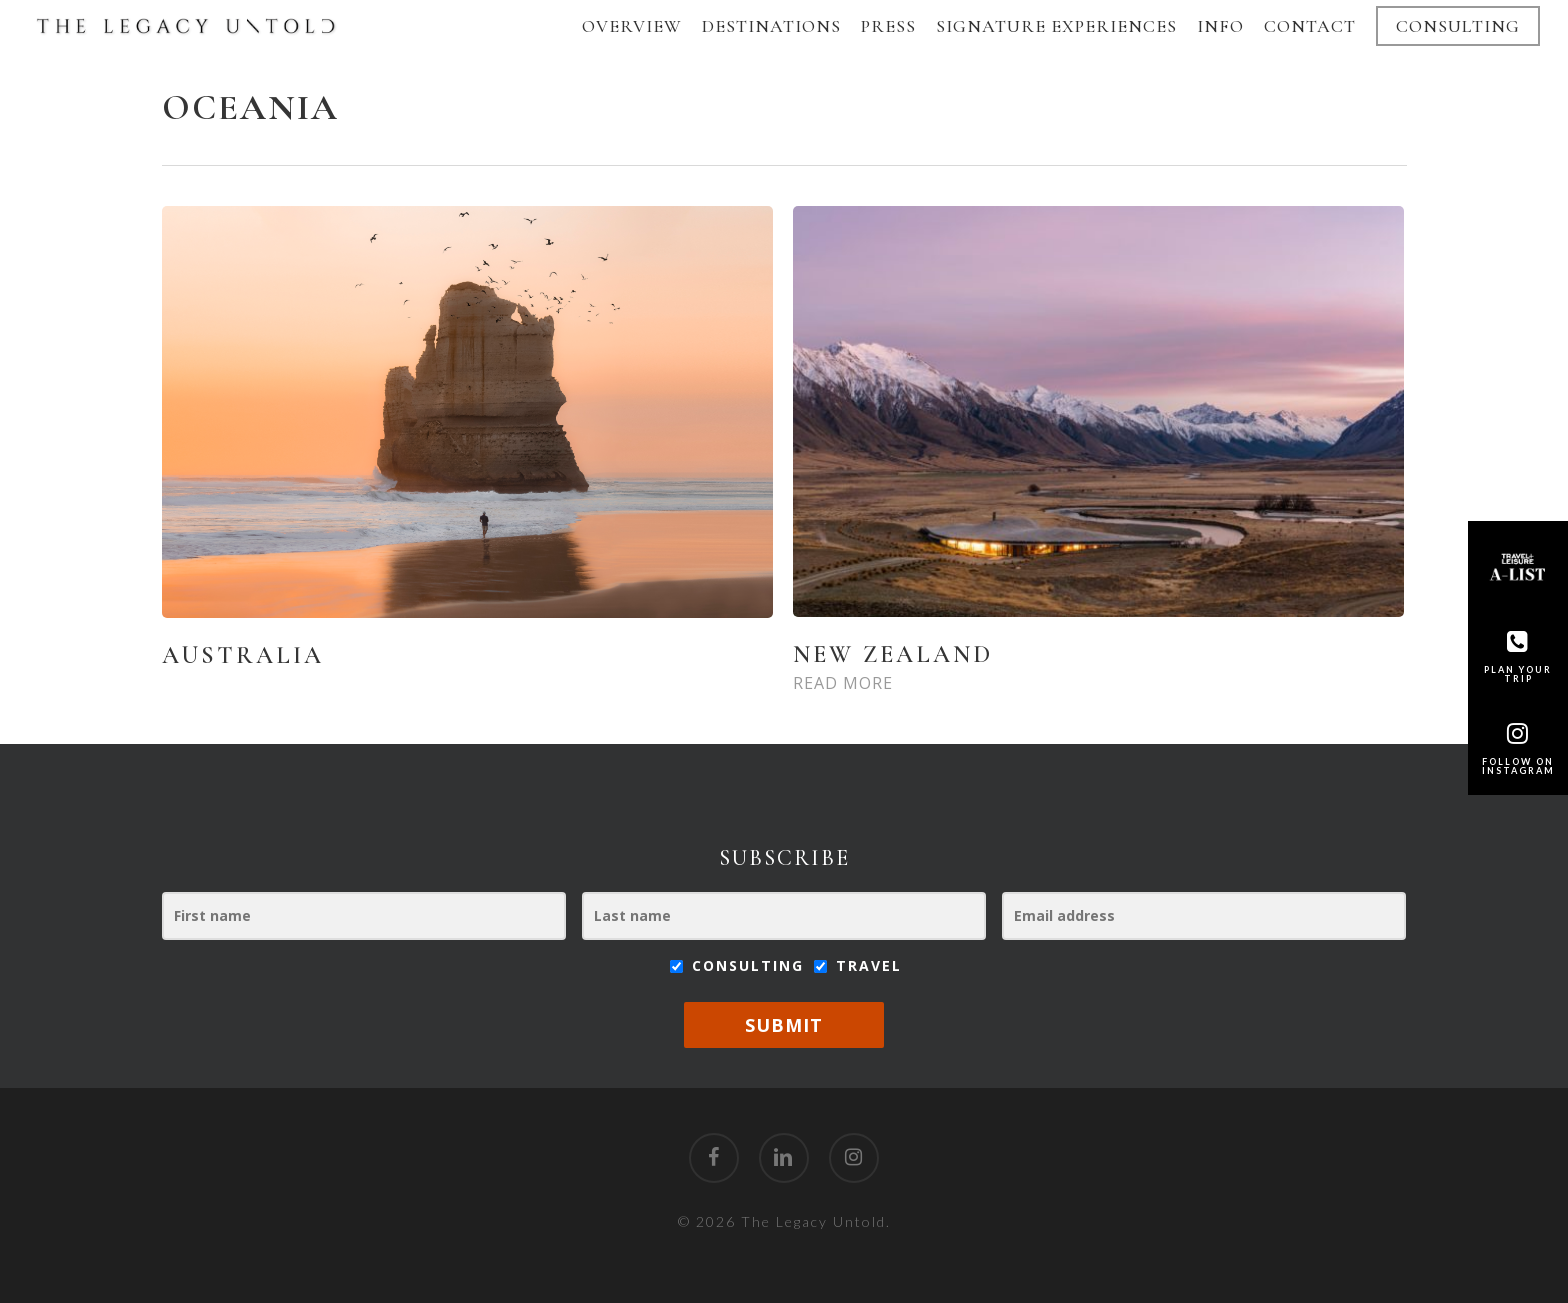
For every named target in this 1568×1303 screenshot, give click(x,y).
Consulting (740, 965)
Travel (858, 965)
